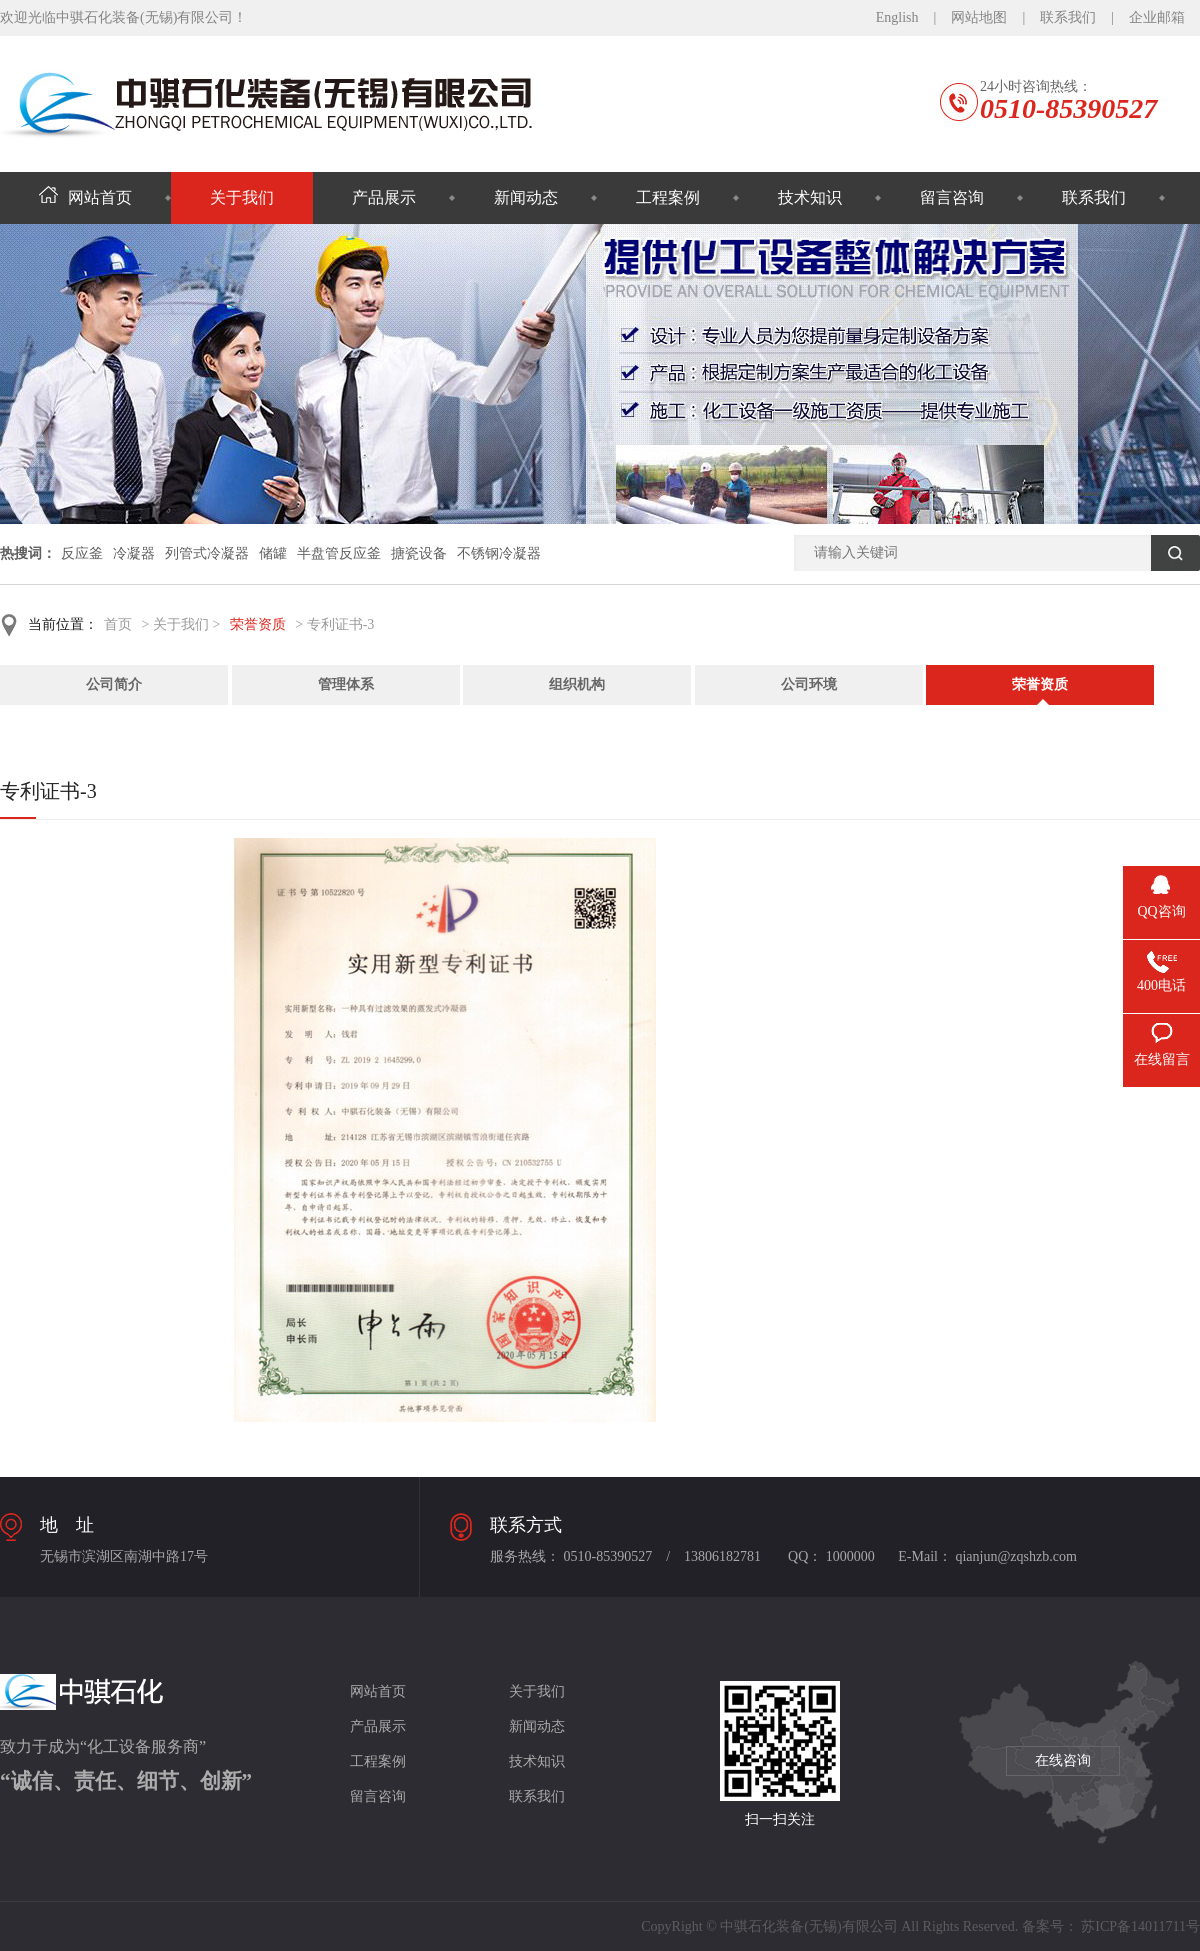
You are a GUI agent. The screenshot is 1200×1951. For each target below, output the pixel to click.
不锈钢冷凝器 (499, 553)
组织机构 (577, 684)
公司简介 (114, 684)
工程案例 (668, 197)
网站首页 (85, 197)
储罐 (273, 553)
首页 (118, 624)
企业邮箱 (1157, 17)
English (897, 17)
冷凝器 (134, 553)
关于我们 (242, 197)
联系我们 (1068, 17)
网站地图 (979, 17)
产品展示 (384, 197)
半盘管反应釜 (339, 553)
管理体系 (346, 684)
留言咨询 (952, 197)
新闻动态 (526, 197)
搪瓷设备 (419, 553)
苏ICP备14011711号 (1140, 1926)
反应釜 (82, 553)
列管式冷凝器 (207, 553)
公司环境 (809, 684)
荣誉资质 (258, 624)
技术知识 (810, 197)
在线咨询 (1063, 1760)
